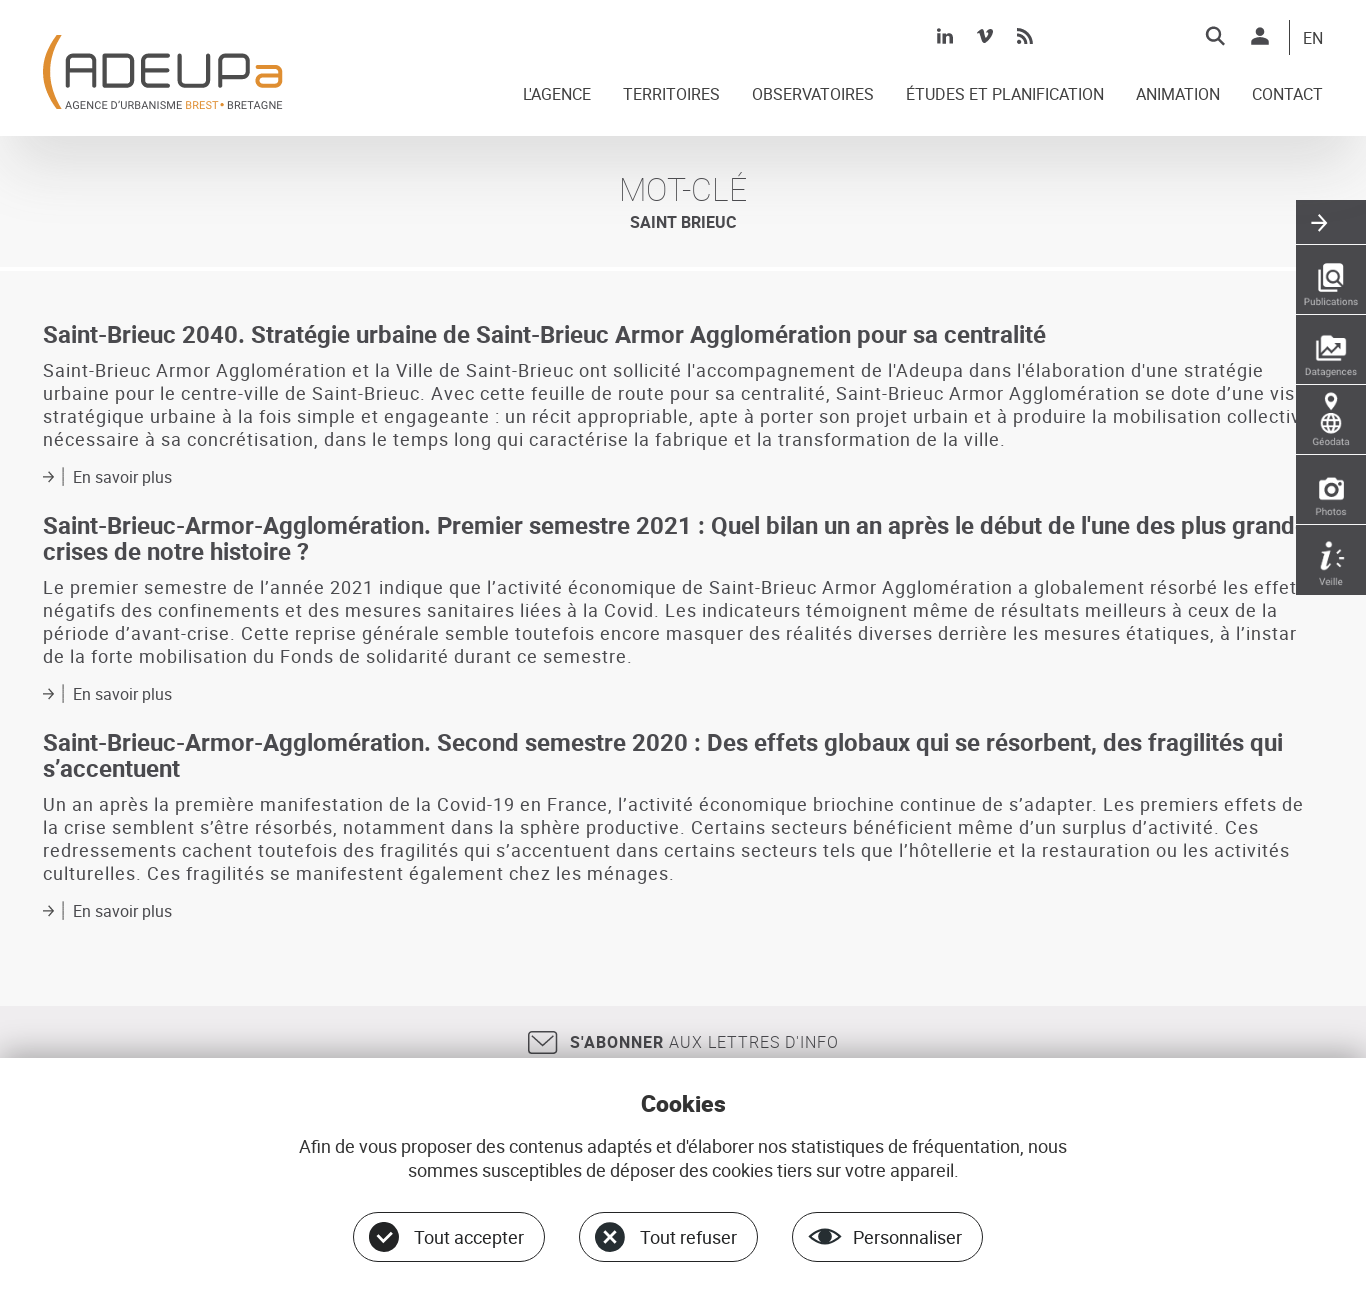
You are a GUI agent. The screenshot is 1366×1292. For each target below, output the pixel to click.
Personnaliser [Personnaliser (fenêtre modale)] (907, 1237)
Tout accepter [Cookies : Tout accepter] (469, 1237)
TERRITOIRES (671, 95)
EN (1313, 39)
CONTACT (1287, 95)
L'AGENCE (557, 95)
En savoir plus (122, 477)
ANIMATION (1178, 95)
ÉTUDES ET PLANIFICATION (1005, 95)
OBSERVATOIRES (813, 95)
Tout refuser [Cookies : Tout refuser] (688, 1237)
